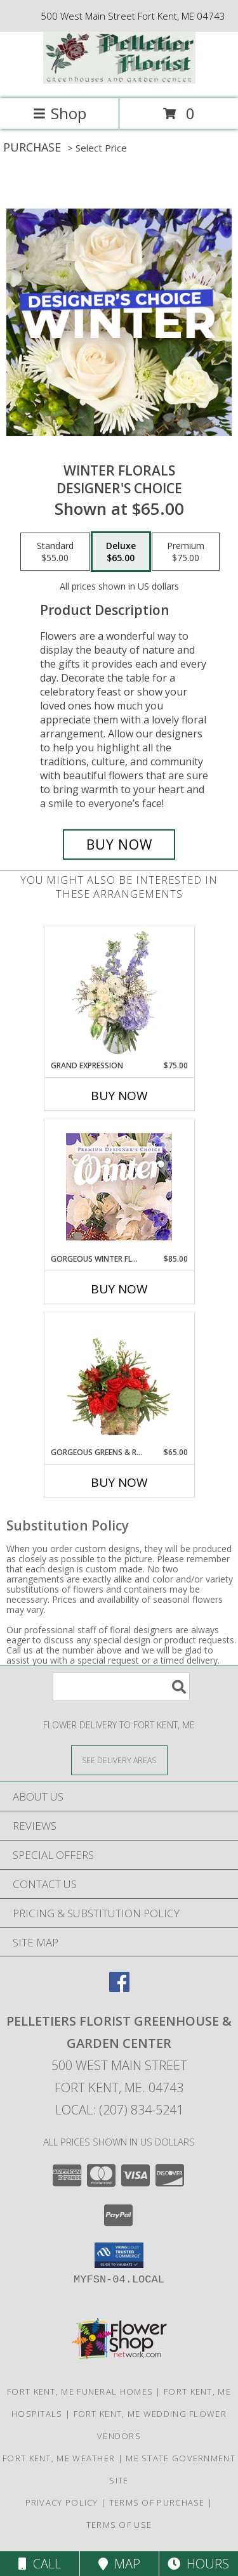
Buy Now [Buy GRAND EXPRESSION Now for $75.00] (119, 1095)
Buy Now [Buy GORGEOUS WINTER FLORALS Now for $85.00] (119, 1289)
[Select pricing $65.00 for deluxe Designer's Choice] (121, 551)
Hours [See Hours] (198, 2563)
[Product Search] (121, 1687)
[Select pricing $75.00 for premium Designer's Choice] (185, 551)
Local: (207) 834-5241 (119, 2109)
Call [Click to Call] (39, 2563)
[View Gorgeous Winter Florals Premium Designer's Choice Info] (119, 1186)
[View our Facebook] (119, 1988)
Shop (59, 113)
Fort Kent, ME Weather (59, 2458)
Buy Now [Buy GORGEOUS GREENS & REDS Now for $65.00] (119, 1482)
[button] (119, 2255)
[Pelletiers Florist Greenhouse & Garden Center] (119, 80)
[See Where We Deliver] (119, 1760)
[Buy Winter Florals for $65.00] (119, 844)
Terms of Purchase (157, 2502)
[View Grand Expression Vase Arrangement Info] (119, 993)
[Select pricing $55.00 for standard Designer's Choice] (55, 551)
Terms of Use (119, 2524)
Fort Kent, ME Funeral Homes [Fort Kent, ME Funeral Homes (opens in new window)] (80, 2391)
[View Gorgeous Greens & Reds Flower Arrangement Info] (119, 1380)
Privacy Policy (61, 2502)
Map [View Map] (119, 2563)
